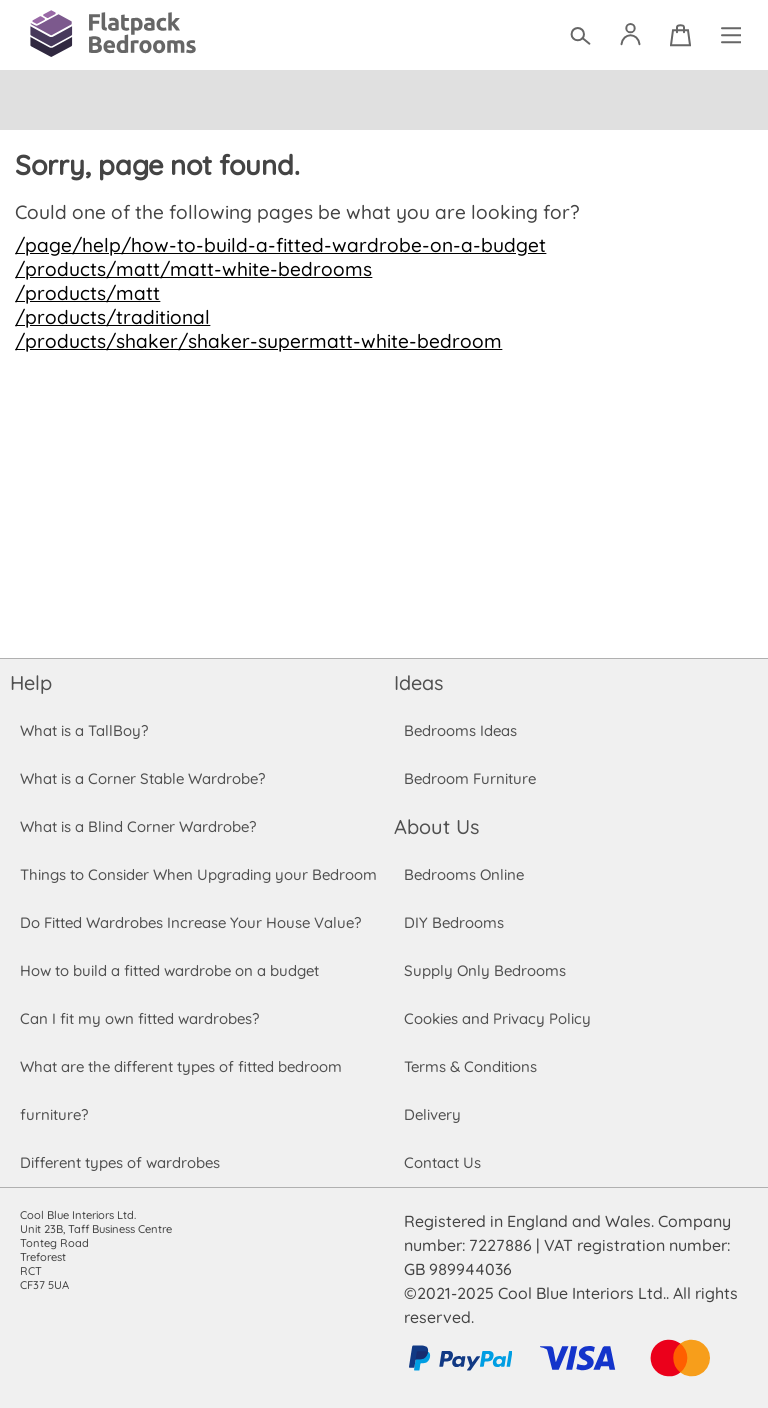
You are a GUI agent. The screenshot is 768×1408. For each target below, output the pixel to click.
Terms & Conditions (471, 1066)
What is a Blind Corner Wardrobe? (138, 826)
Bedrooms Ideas (460, 730)
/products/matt (85, 293)
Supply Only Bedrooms (483, 970)
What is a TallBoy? (83, 730)
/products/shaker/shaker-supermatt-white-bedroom (250, 341)
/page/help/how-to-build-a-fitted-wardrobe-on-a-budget (271, 245)
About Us (436, 826)
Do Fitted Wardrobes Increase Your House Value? (190, 922)
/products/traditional (109, 317)
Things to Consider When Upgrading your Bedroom (198, 874)
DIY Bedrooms (453, 922)
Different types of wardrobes (120, 1162)
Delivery (432, 1114)
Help (31, 682)
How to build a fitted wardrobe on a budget (170, 970)
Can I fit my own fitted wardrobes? (139, 1018)
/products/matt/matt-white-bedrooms (188, 269)
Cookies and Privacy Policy (497, 1018)
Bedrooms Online (464, 874)
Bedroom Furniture (469, 778)
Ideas (419, 682)
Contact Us (442, 1162)
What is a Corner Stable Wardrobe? (142, 778)
